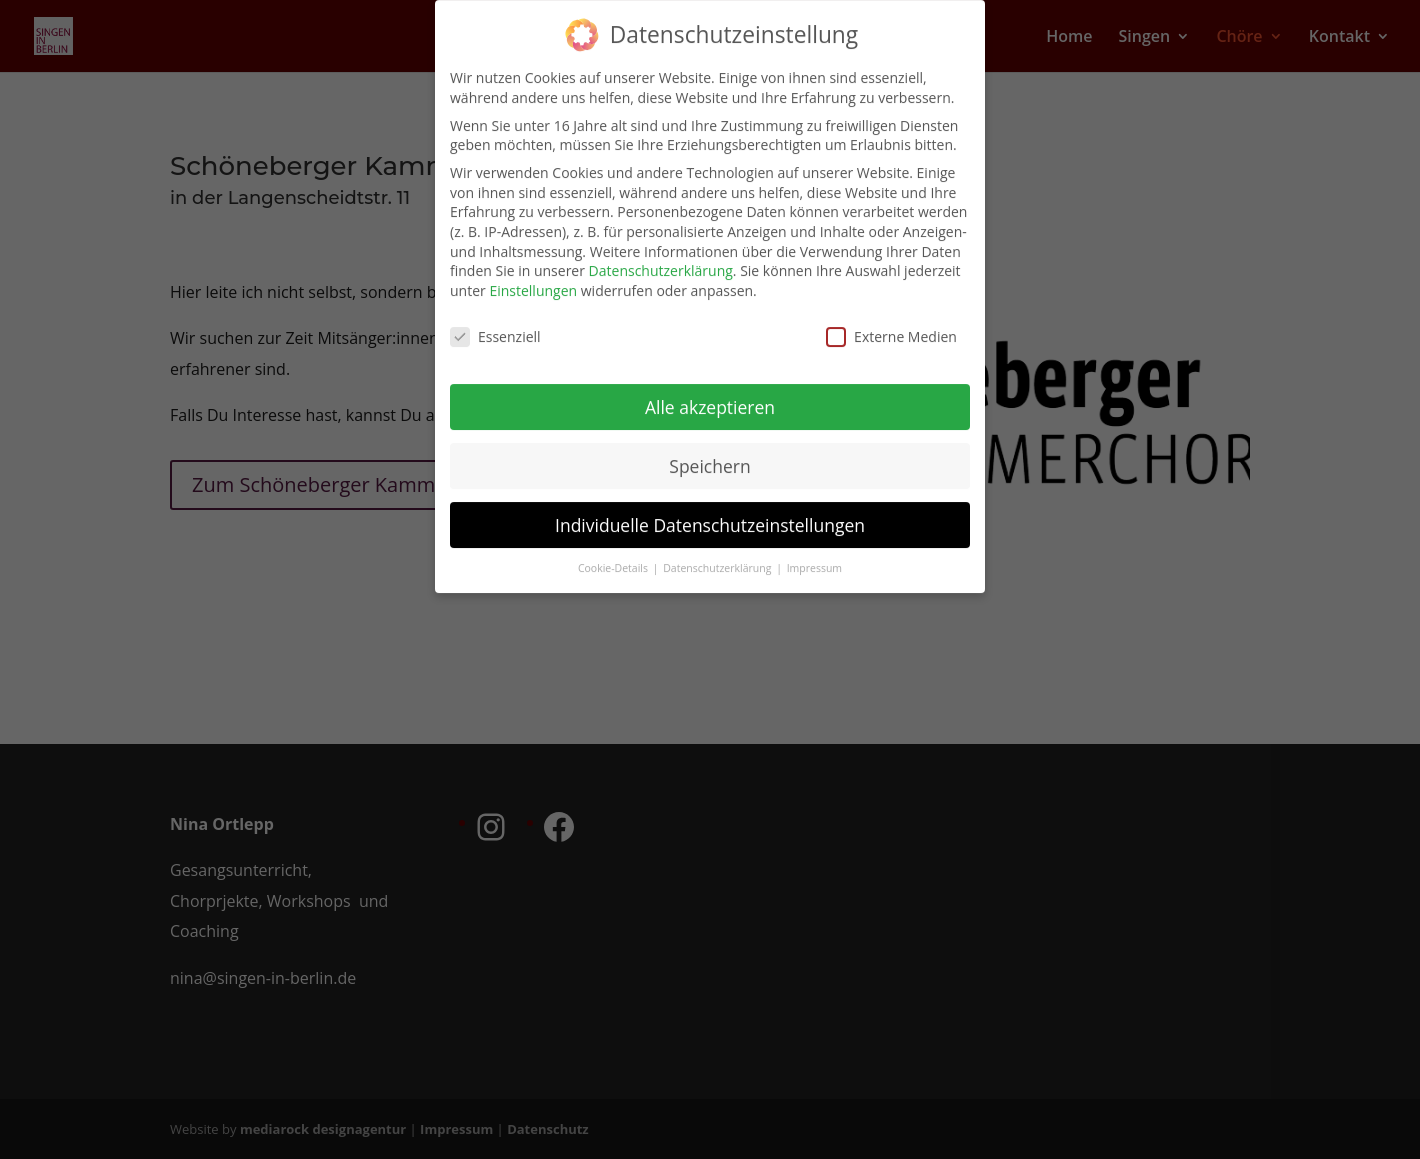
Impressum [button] (814, 556)
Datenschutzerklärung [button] (718, 556)
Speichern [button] (709, 454)
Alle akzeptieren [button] (710, 395)
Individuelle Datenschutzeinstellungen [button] (710, 512)
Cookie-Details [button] (614, 556)
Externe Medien (891, 324)
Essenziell (495, 324)
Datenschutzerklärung (661, 258)
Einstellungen (533, 278)
